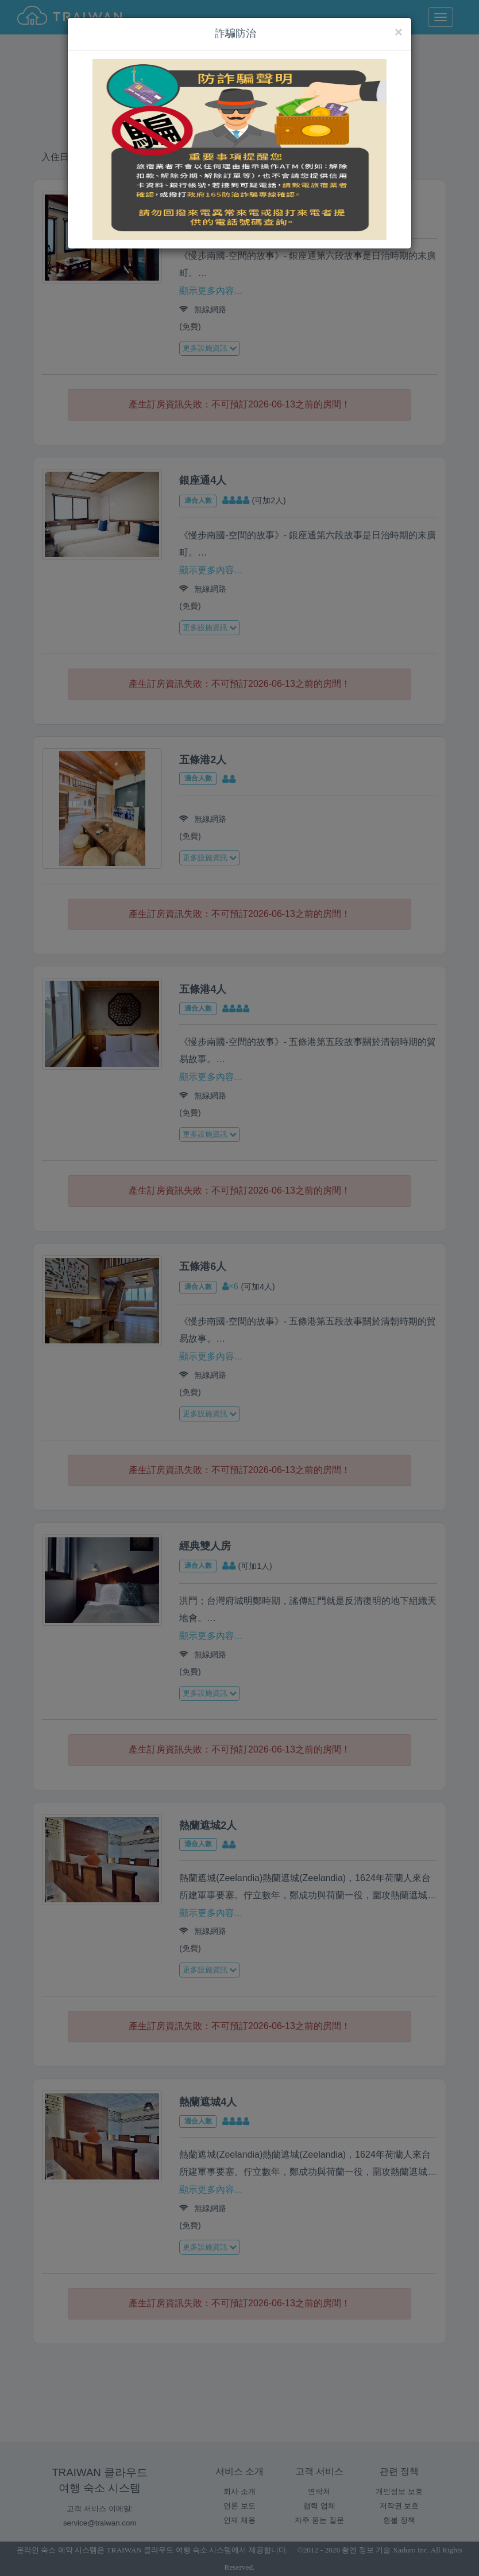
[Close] (399, 32)
